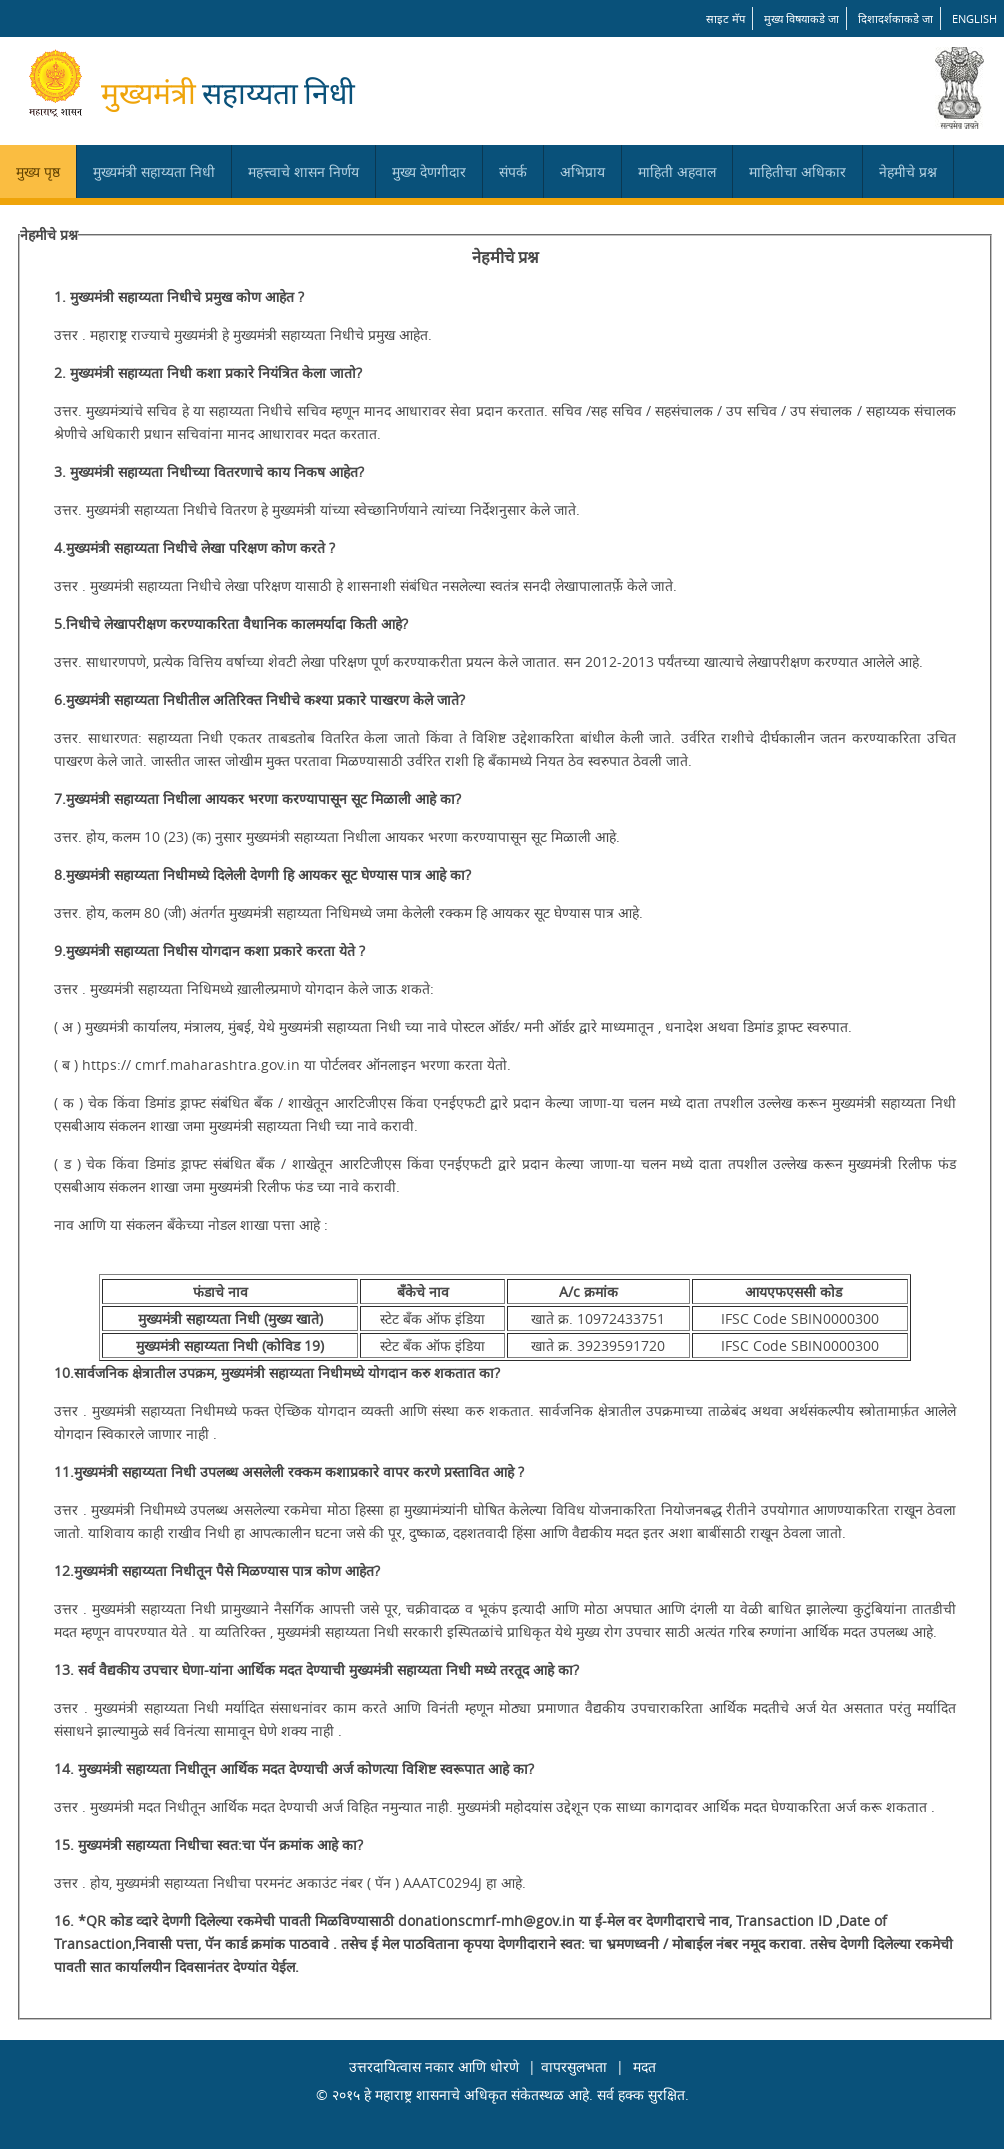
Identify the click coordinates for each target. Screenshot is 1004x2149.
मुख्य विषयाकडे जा (801, 18)
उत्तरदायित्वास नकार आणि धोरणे (434, 2066)
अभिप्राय (582, 171)
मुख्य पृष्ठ (38, 171)
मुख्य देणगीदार (429, 171)
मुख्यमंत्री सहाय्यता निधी (154, 171)
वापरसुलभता (574, 2066)
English (974, 18)
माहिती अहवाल (677, 171)
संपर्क (513, 171)
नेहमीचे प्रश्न (908, 171)
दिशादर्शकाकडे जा (895, 18)
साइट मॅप (725, 18)
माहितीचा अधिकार (797, 171)
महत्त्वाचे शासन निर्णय (303, 171)
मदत (644, 2066)
